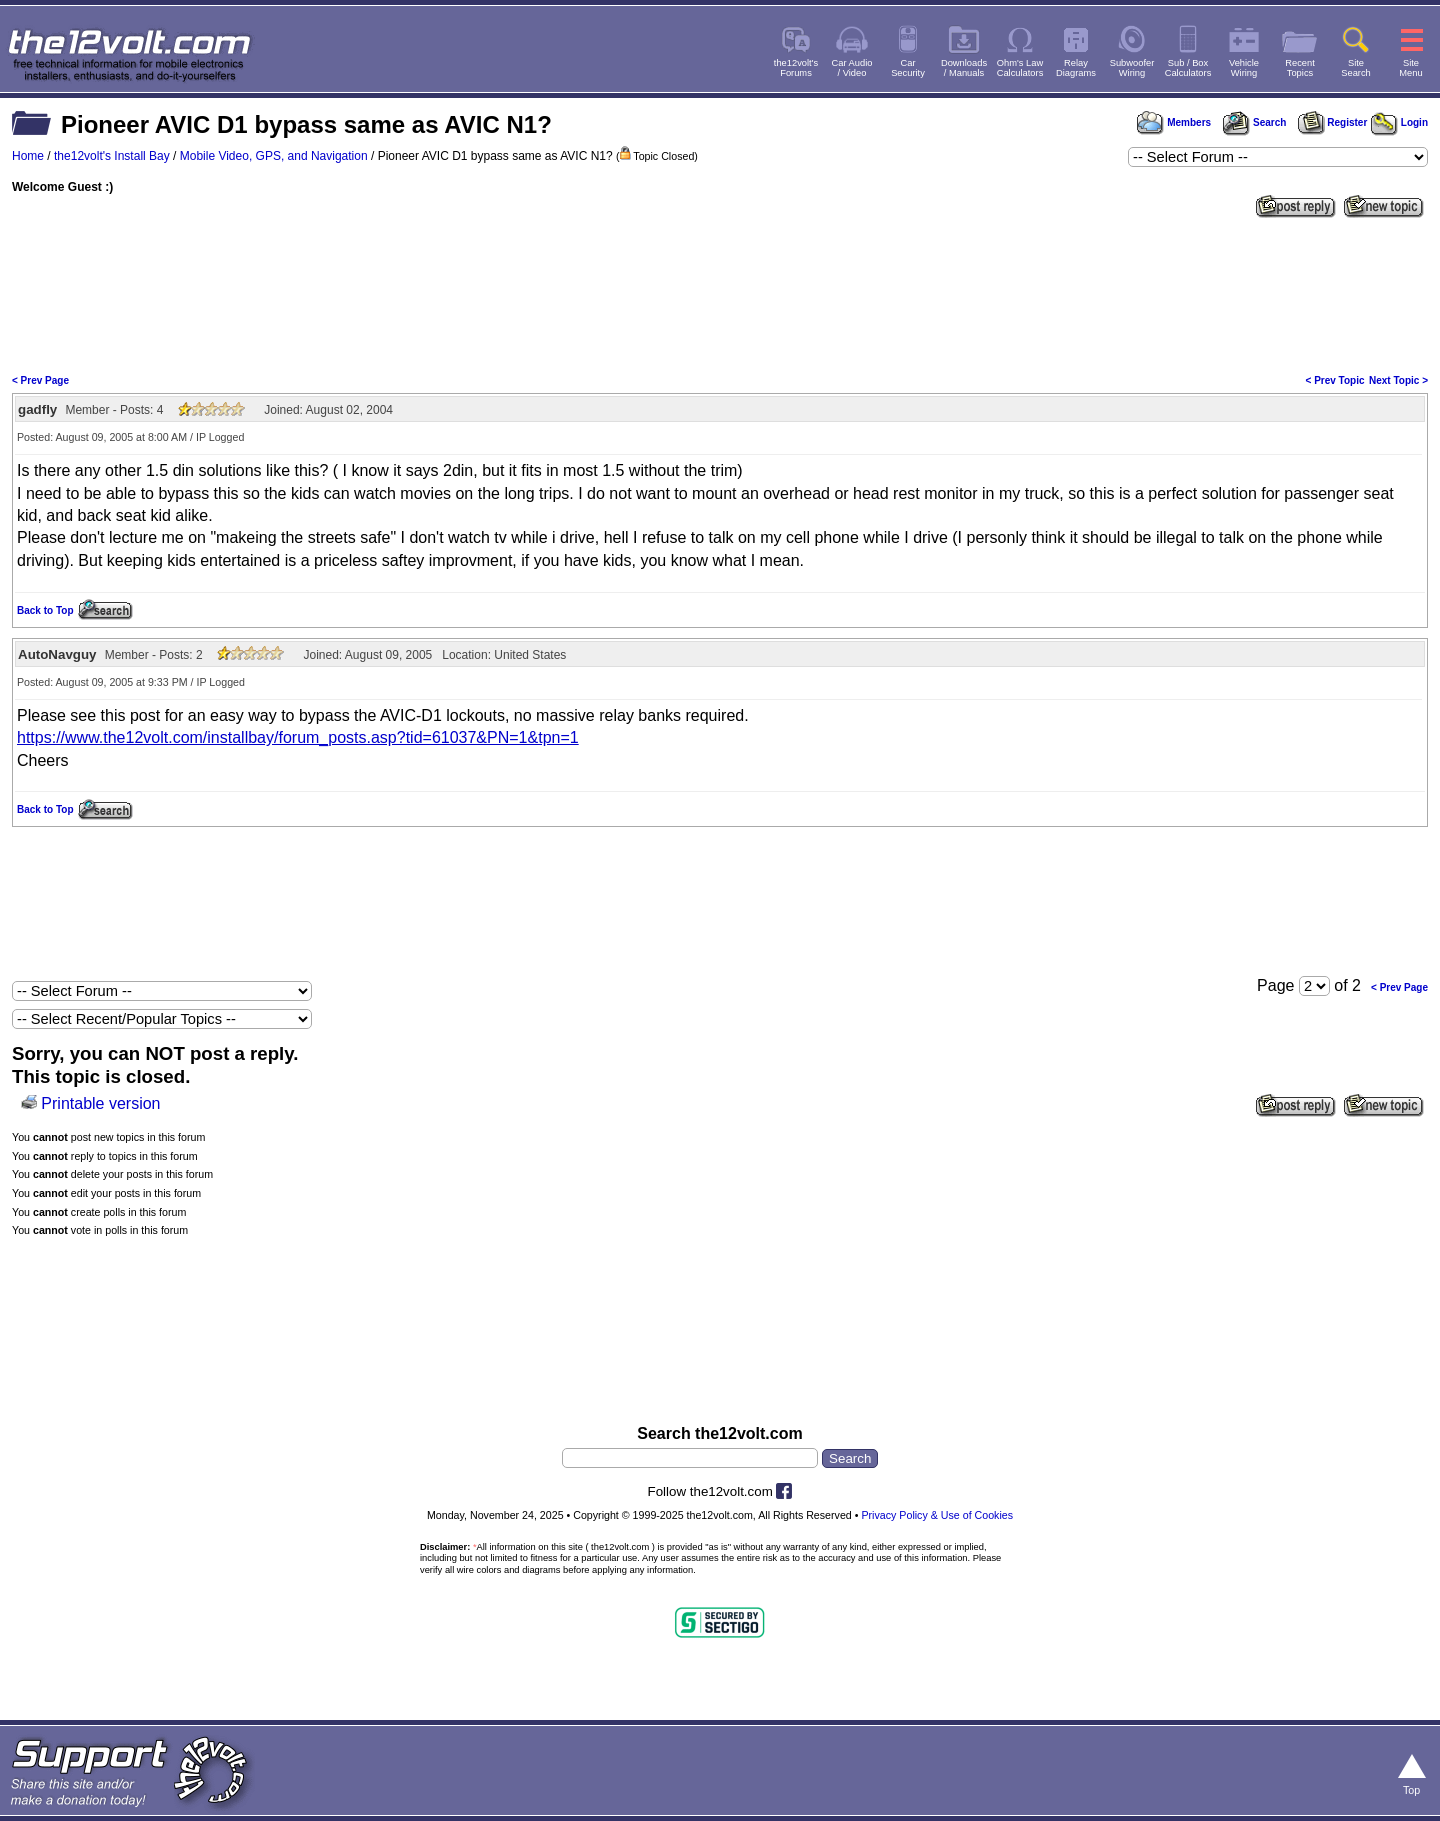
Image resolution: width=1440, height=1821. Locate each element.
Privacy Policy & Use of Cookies (937, 1515)
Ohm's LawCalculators (1020, 68)
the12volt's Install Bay (112, 156)
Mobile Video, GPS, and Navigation (274, 156)
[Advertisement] (720, 294)
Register (1333, 122)
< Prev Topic (1335, 380)
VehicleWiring (1244, 68)
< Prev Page (40, 380)
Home (28, 156)
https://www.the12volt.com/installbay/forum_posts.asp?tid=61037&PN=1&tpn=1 (298, 737)
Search (1254, 122)
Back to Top (45, 610)
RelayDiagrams (1076, 68)
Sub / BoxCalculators (1188, 68)
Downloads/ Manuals (964, 68)
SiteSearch (1356, 68)
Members (1174, 122)
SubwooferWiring (1132, 68)
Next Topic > (1398, 380)
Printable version (100, 1103)
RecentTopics (1300, 68)
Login (1399, 122)
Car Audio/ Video (852, 68)
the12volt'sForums (796, 68)
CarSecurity (908, 68)
